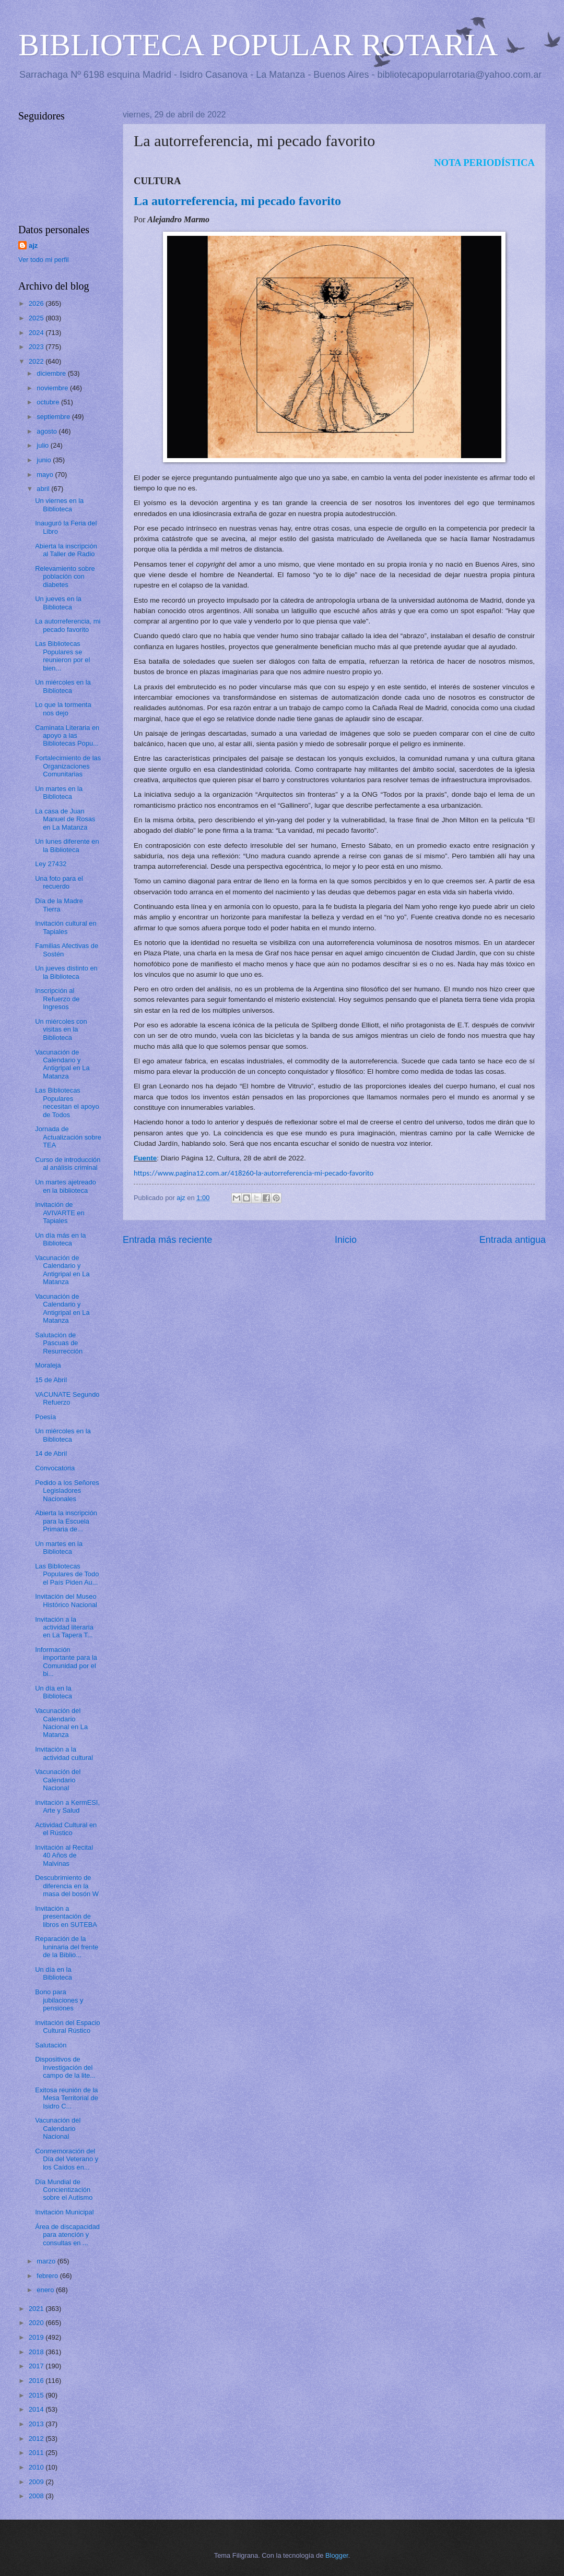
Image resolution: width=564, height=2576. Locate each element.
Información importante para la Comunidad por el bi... (66, 1662)
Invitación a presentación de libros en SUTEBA (66, 1916)
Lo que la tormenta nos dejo (63, 708)
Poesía (45, 1417)
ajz (33, 245)
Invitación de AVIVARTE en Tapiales (59, 1213)
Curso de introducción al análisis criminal (67, 1163)
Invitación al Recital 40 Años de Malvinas (64, 1855)
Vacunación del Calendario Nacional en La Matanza (61, 1723)
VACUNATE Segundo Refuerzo (67, 1398)
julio (43, 445)
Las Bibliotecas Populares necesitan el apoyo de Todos (67, 1102)
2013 (37, 2424)
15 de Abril (51, 1380)
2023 (37, 347)
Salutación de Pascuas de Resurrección (59, 1343)
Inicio (346, 1240)
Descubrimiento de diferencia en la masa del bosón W (67, 1886)
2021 (37, 2309)
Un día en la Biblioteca (53, 1692)
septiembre (54, 417)
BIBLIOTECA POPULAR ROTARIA (258, 45)
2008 (37, 2496)
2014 (37, 2409)
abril (44, 489)
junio (45, 460)
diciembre (52, 373)
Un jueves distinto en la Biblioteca (66, 972)
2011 (37, 2453)
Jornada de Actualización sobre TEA (68, 1137)
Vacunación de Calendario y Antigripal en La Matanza (62, 1064)
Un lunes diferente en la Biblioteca (67, 845)
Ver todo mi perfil (43, 259)
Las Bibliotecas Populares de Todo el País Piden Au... (67, 1574)
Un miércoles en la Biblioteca (63, 686)
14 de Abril (51, 1453)
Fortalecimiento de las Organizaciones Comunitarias (68, 766)
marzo (47, 2261)
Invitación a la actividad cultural (64, 1753)
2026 (37, 303)
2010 (37, 2467)
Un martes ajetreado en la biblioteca (65, 1186)
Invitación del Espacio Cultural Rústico (67, 2026)
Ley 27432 (50, 864)
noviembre (53, 388)
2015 (37, 2395)
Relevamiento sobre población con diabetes (65, 577)
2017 (37, 2366)
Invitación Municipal (64, 2212)
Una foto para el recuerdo (59, 882)
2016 (37, 2381)
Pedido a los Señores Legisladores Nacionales (67, 1491)
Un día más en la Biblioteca (60, 1239)
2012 (37, 2438)
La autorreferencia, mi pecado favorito (67, 625)
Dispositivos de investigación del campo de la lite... (65, 2067)
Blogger (336, 2555)
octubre (49, 402)
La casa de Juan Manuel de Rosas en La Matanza (65, 819)
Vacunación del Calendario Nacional (57, 1780)
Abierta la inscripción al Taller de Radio (66, 550)
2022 (37, 361)
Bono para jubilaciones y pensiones (59, 2000)
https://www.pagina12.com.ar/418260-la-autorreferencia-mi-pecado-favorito (253, 1173)
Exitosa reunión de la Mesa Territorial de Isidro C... (66, 2098)
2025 (37, 318)
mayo (46, 474)
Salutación (50, 2045)
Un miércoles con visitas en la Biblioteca (61, 1029)
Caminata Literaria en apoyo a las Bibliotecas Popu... (67, 736)
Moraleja (48, 1365)
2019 (37, 2337)
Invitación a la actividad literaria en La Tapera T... (64, 1627)
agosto (47, 431)
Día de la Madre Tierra (59, 905)
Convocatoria (55, 1468)
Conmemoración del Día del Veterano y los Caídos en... (66, 2159)
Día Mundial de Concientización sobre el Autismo (63, 2190)
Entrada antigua (512, 1240)
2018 (37, 2352)
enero (46, 2290)
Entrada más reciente (167, 1240)
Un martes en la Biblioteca (59, 792)
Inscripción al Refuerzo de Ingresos (57, 999)
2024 (37, 333)
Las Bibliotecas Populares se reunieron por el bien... (62, 656)
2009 (37, 2482)
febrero (48, 2276)
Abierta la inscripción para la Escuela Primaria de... (66, 1521)
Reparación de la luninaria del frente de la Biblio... (66, 1947)
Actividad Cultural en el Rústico (66, 1829)
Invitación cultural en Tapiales (65, 927)
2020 (37, 2323)
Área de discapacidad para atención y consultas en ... (67, 2235)
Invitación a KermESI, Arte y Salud (67, 1806)
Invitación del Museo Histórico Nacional (66, 1600)
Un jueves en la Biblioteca (58, 602)
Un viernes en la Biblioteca (59, 504)
